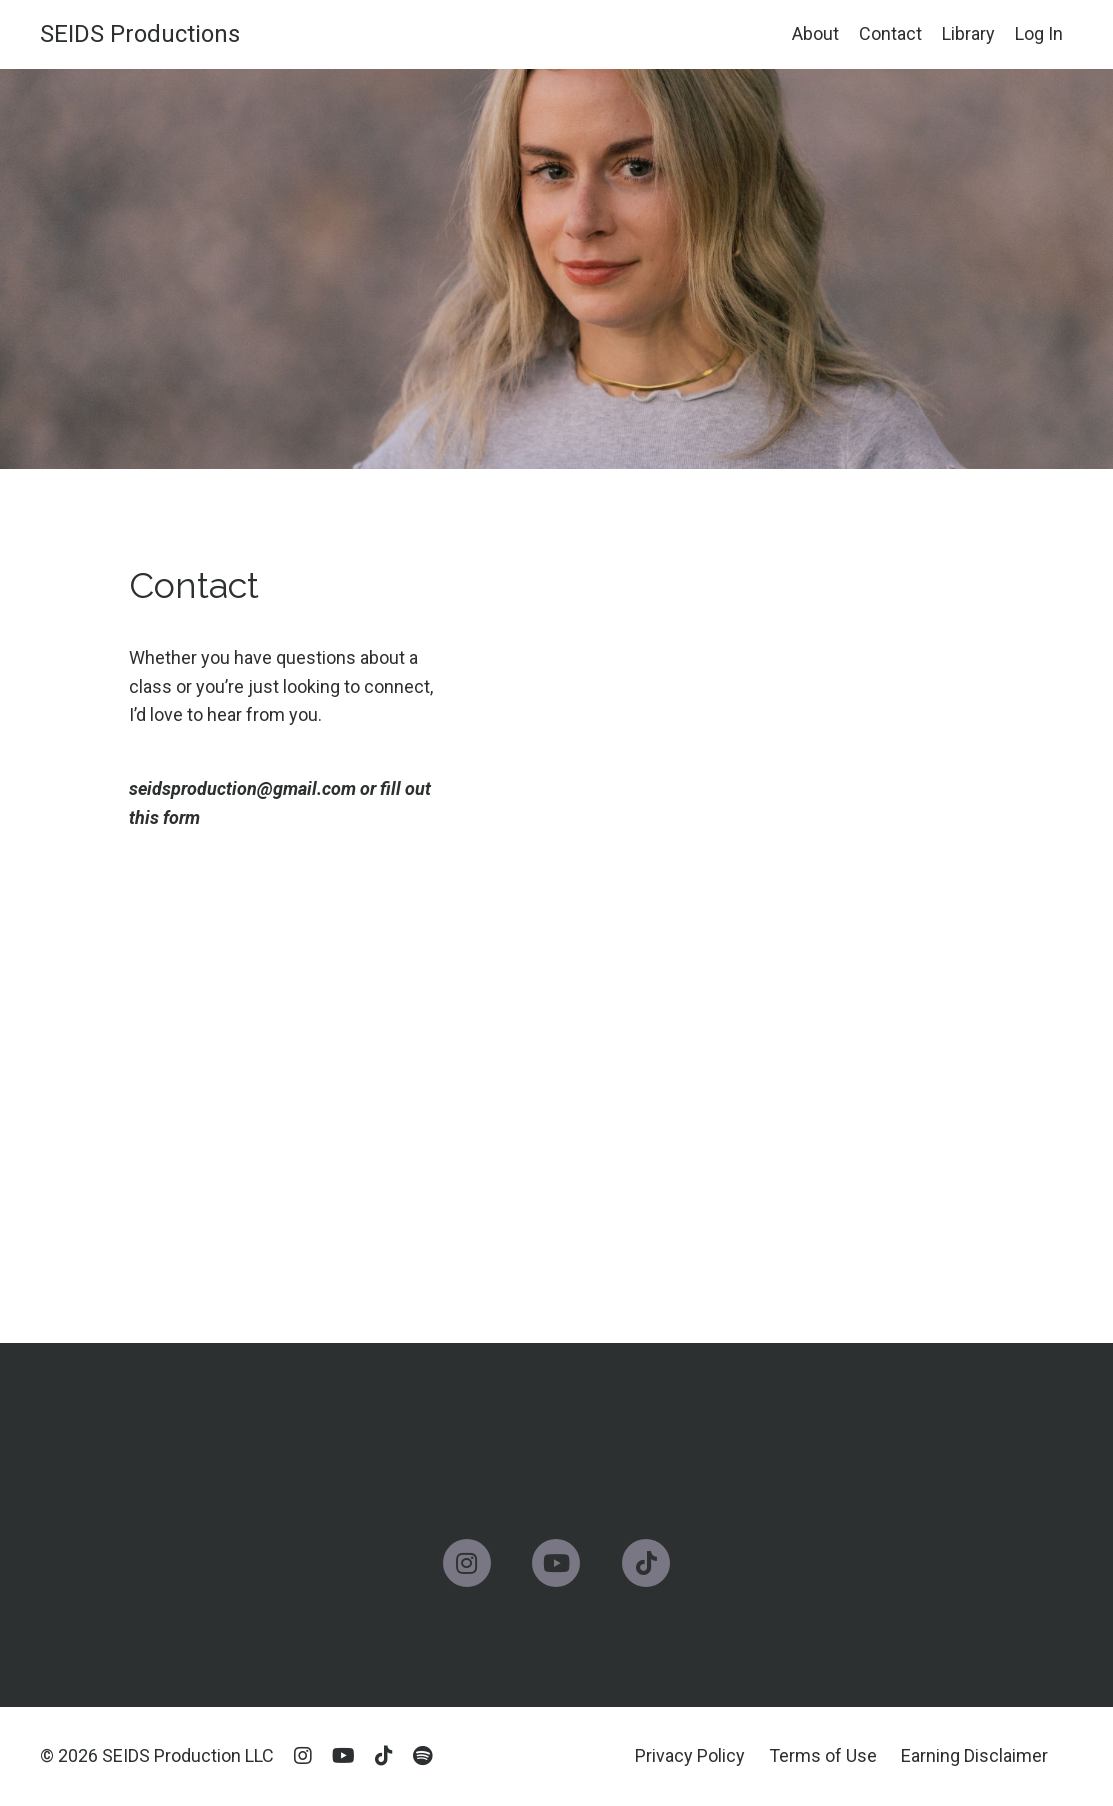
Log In (1039, 33)
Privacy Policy (690, 1755)
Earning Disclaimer (974, 1755)
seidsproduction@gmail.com (242, 788)
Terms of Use (823, 1755)
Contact (890, 33)
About (815, 33)
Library (968, 33)
